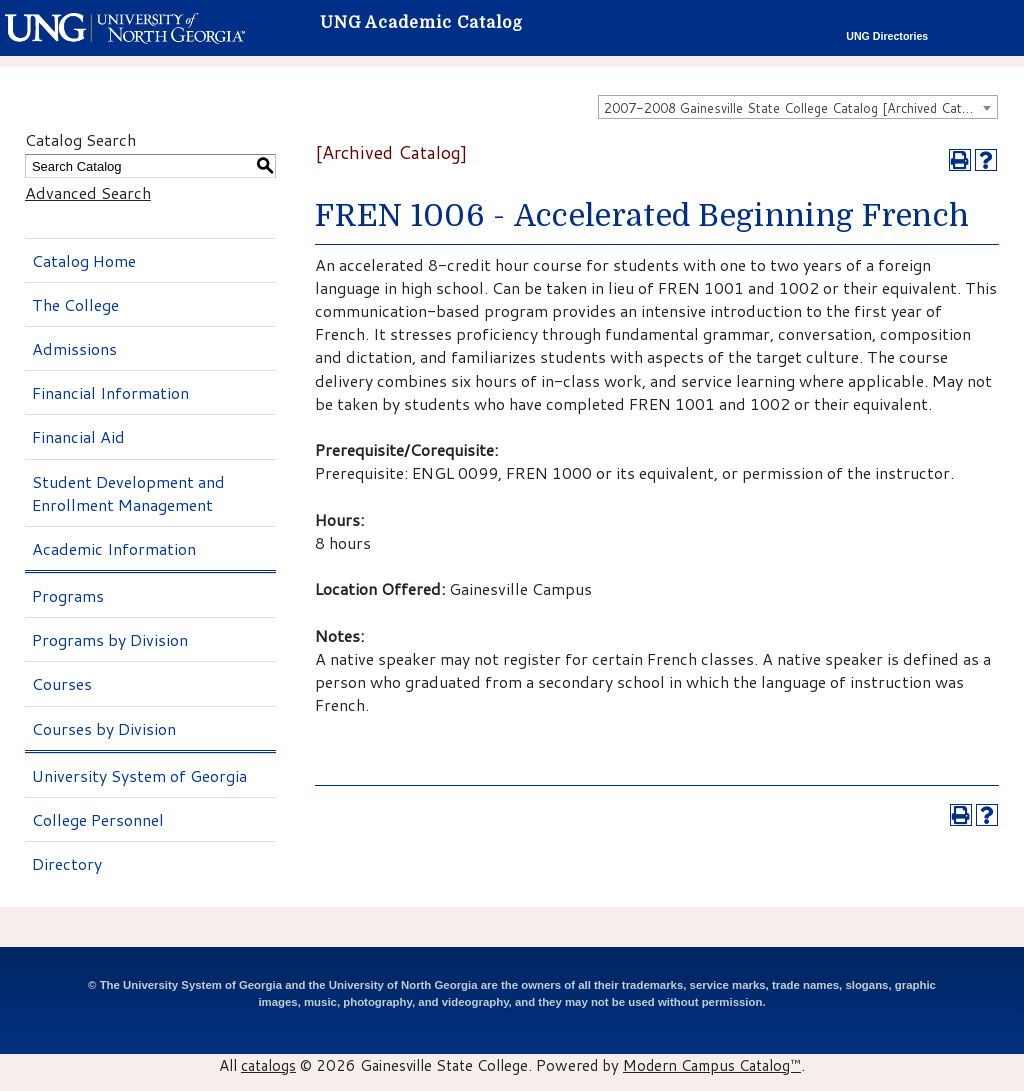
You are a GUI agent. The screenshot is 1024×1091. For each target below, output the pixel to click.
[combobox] (798, 107)
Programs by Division (110, 639)
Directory (67, 863)
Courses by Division (104, 728)
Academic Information (114, 548)
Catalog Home (84, 260)
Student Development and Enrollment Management (128, 493)
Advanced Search (88, 192)
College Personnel (98, 819)
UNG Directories (887, 36)
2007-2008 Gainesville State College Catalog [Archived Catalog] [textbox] (798, 108)
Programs (68, 595)
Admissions (74, 348)
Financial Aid (78, 436)
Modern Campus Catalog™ (712, 1065)
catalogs (268, 1065)
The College (75, 304)
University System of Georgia (139, 775)
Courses (62, 683)
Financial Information (110, 392)
